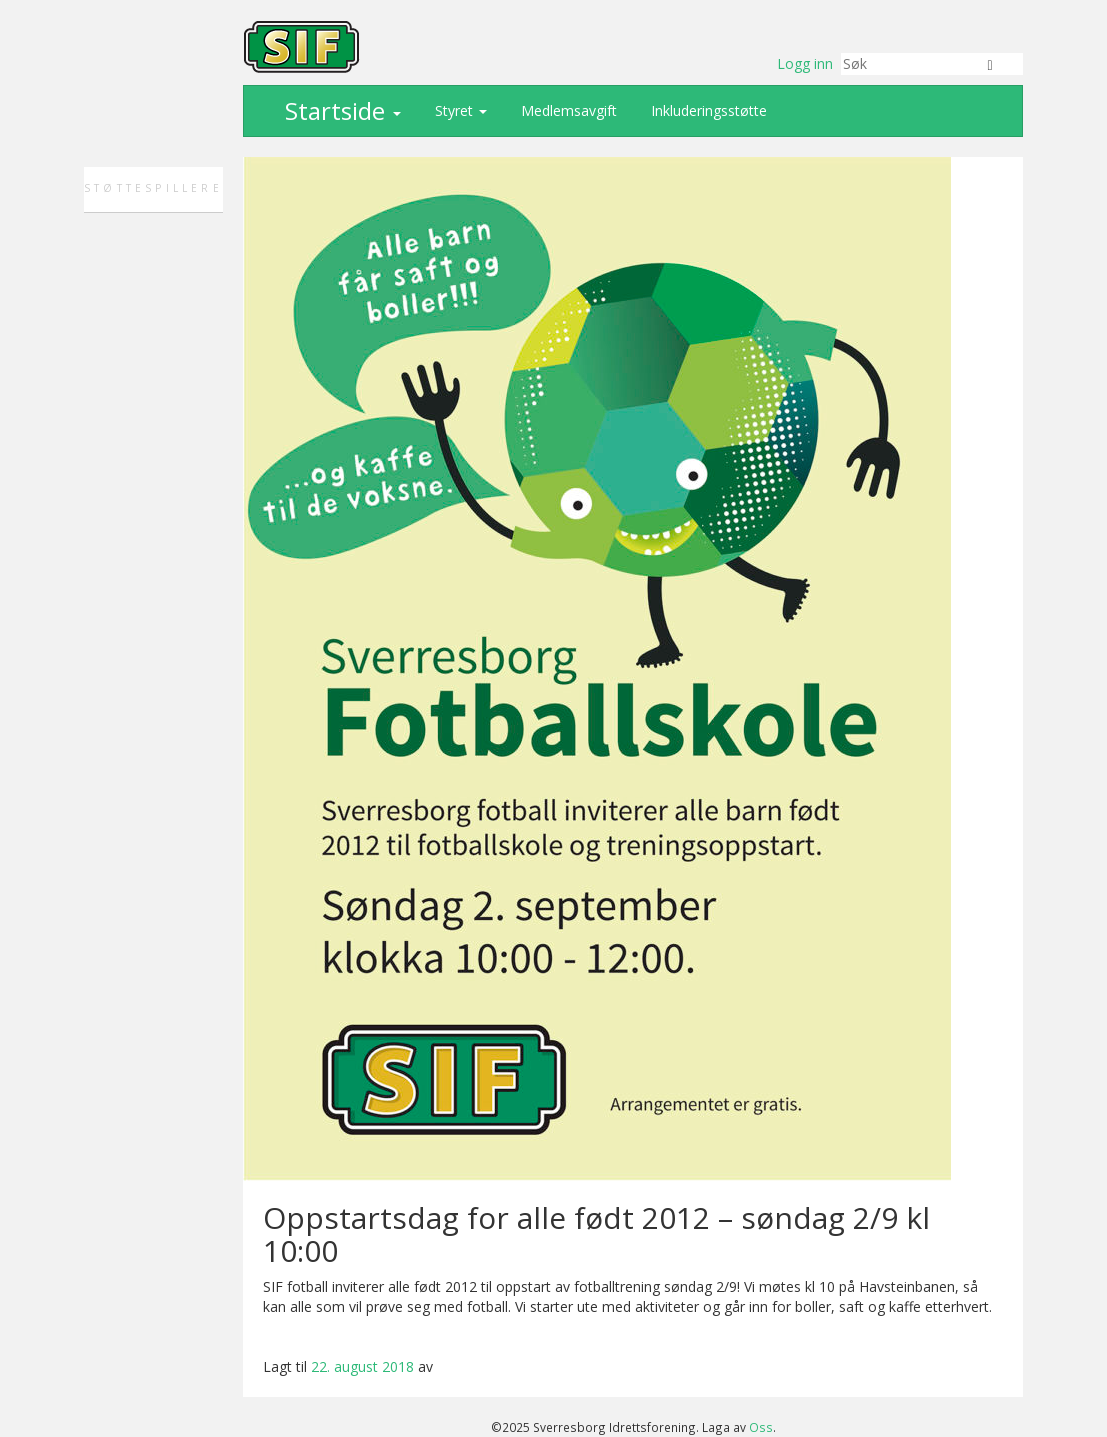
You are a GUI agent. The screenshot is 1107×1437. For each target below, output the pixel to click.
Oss (761, 1427)
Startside (340, 110)
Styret (459, 110)
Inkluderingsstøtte (707, 110)
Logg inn (805, 63)
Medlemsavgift (567, 110)
